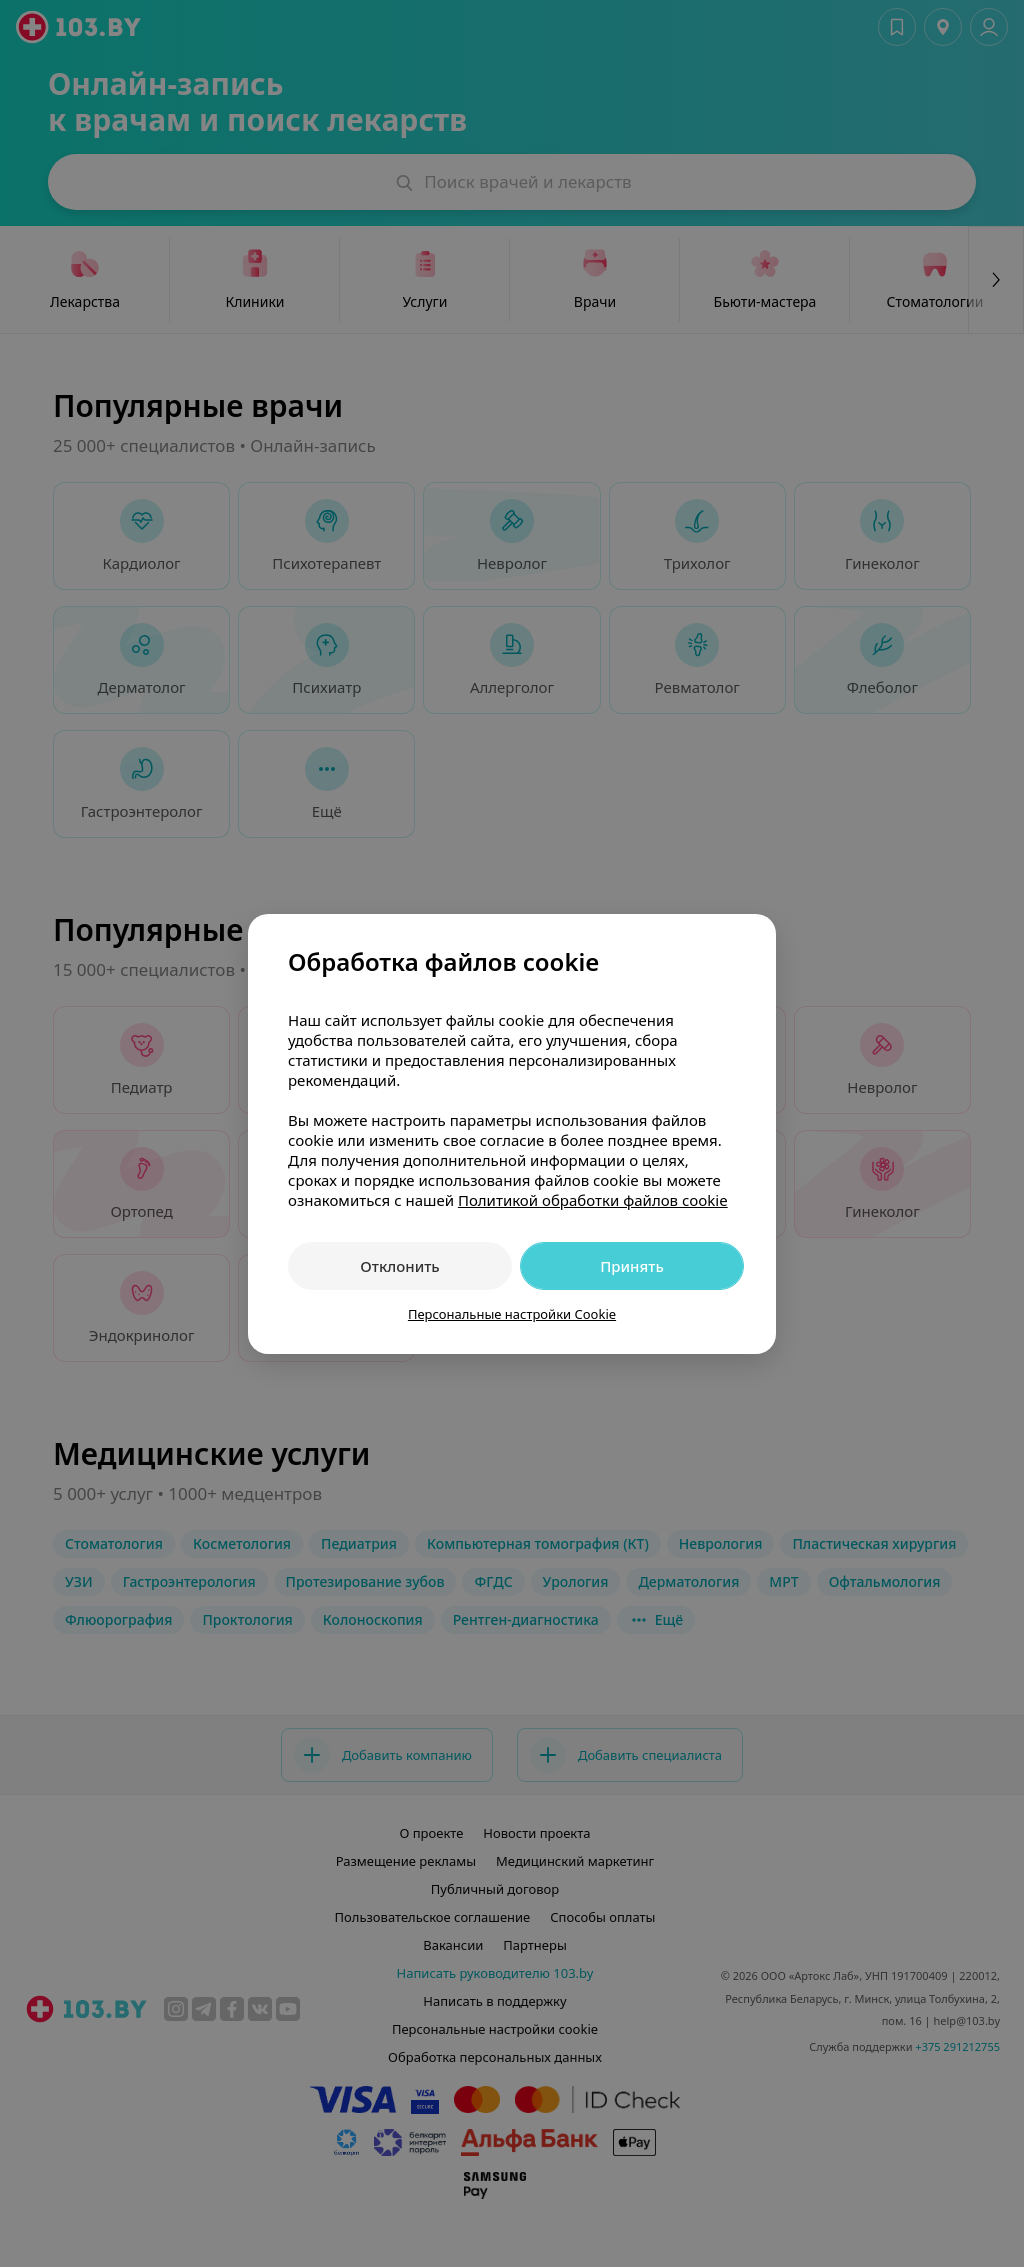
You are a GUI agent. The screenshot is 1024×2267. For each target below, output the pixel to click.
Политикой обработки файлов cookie (593, 1200)
